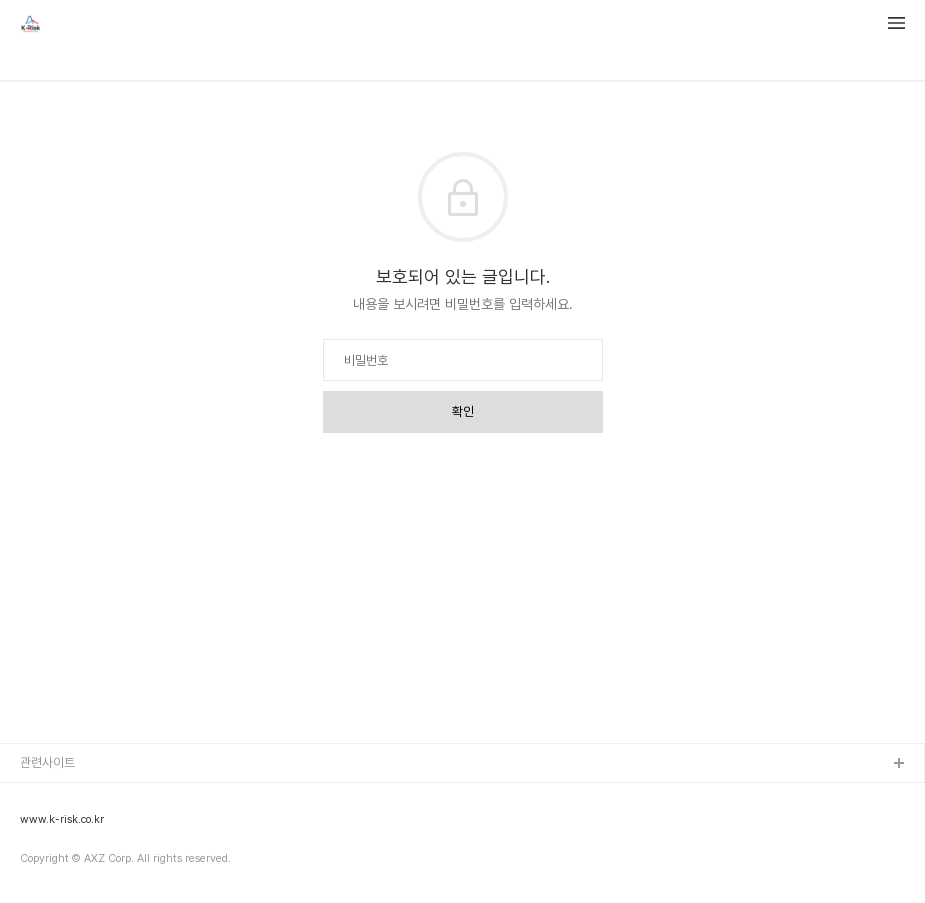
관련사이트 (47, 762)
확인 (463, 411)
